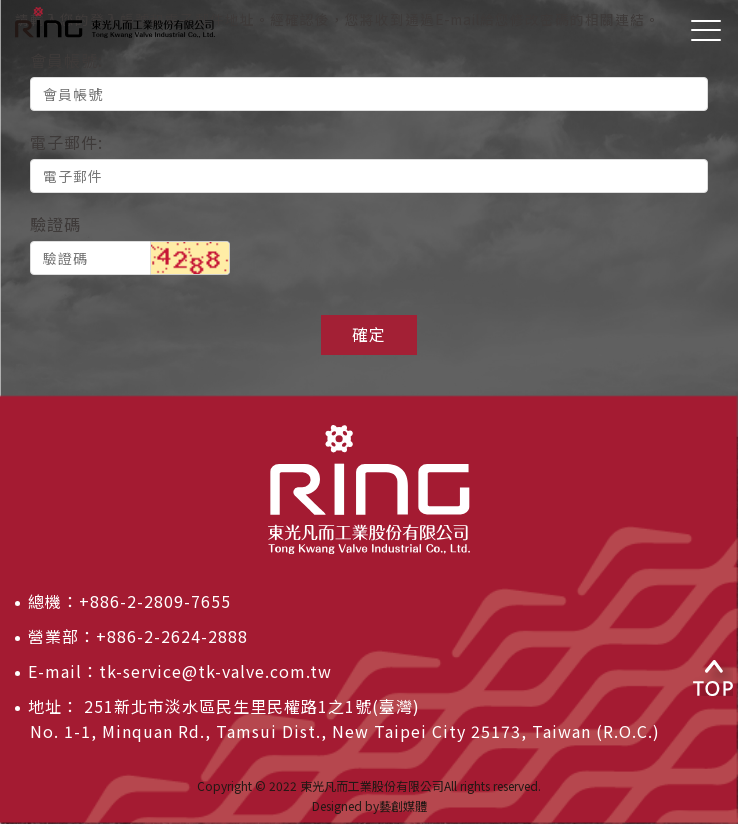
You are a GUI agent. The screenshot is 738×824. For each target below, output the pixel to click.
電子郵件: (66, 142)
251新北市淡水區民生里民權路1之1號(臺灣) (249, 706)
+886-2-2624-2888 (172, 636)
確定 (369, 334)
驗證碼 (55, 224)
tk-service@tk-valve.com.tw (215, 671)
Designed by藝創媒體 (369, 805)
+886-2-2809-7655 (155, 601)
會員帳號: (66, 60)
